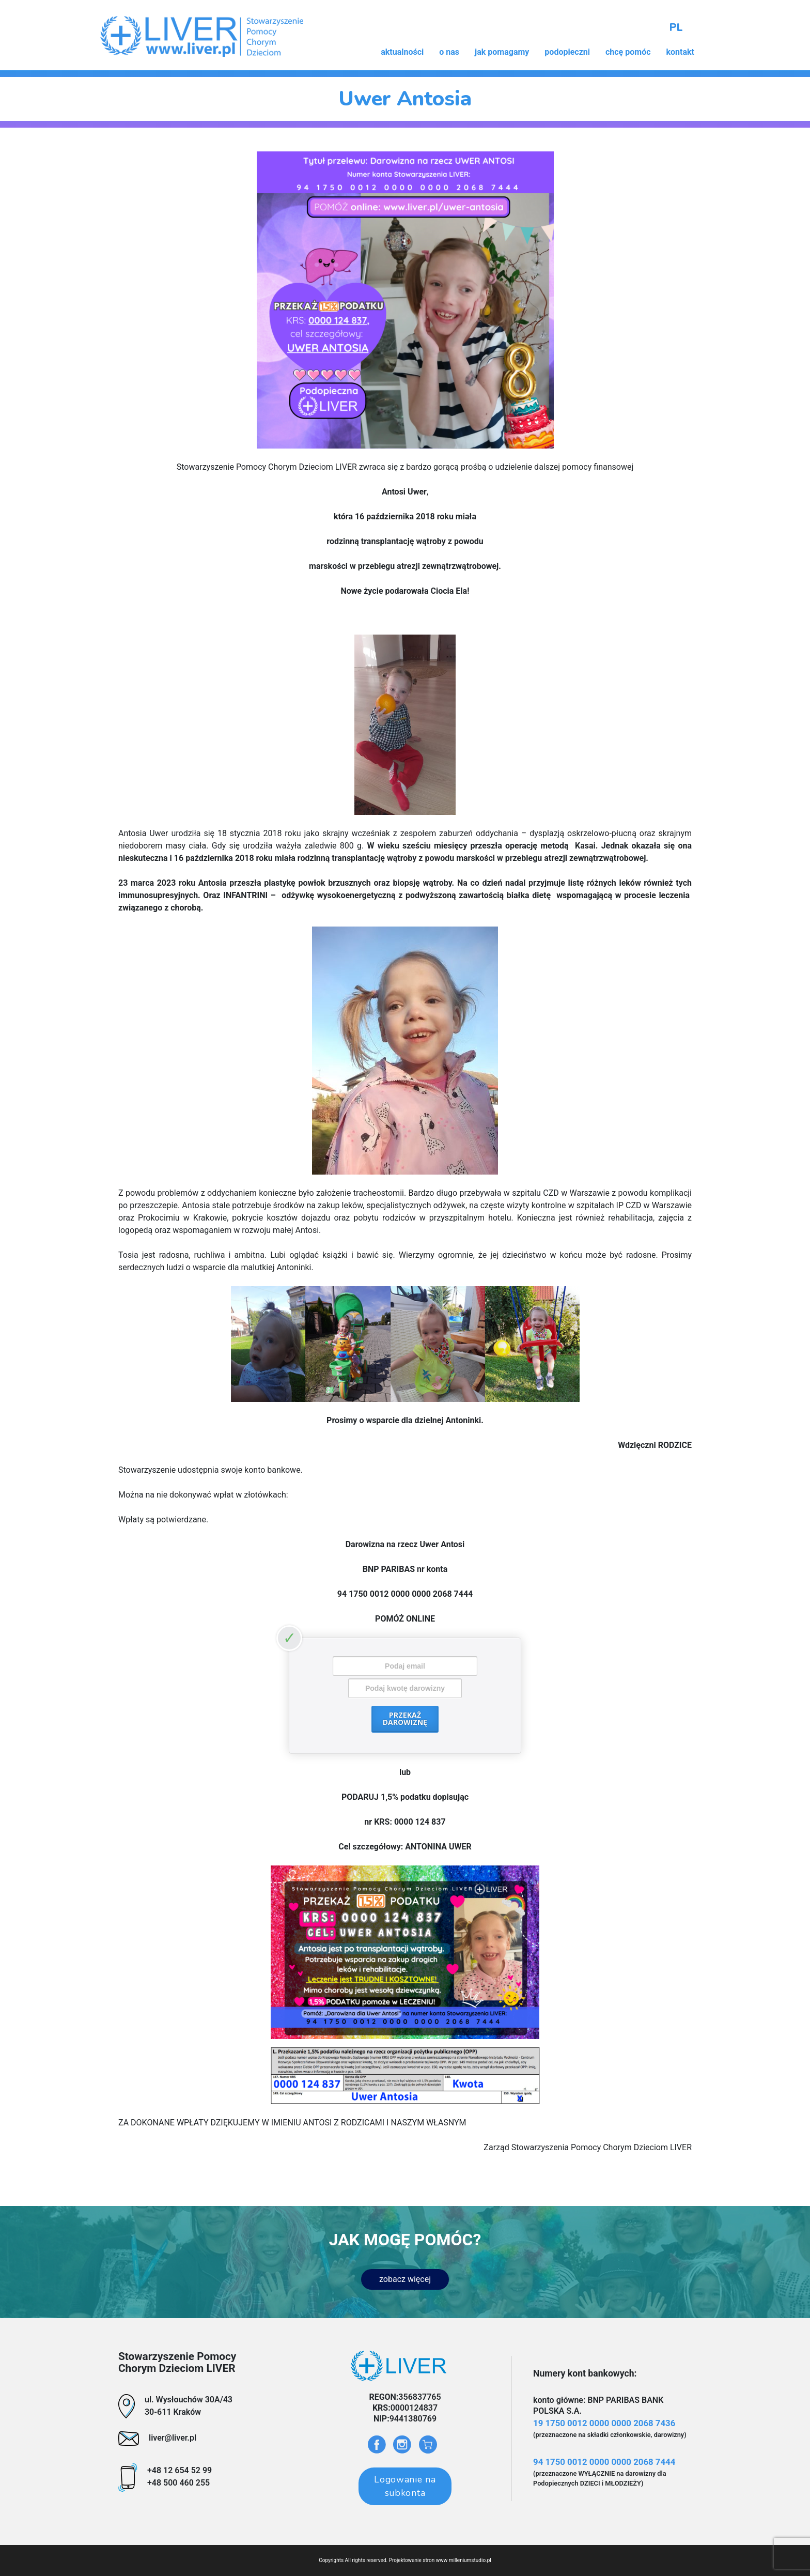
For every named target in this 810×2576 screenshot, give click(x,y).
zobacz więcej (405, 2279)
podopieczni (567, 52)
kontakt (680, 52)
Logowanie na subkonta (404, 2486)
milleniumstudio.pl (470, 2560)
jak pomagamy (502, 52)
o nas (449, 52)
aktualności (402, 52)
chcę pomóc (628, 52)
